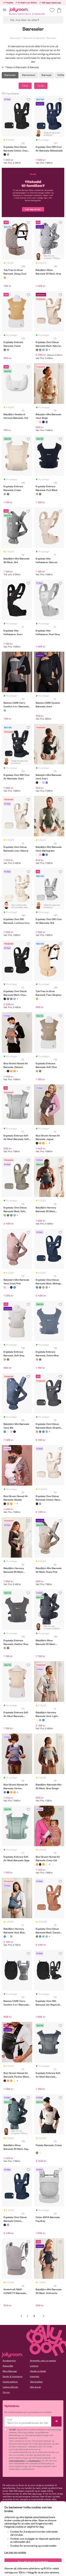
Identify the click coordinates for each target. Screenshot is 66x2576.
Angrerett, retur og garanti (43, 2360)
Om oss (6, 2392)
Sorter (41, 85)
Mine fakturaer (10, 2371)
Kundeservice (9, 2360)
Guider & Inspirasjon (13, 2376)
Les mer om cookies (15, 2552)
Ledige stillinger (10, 2387)
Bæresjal (46, 75)
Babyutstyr (15, 38)
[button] (4, 9)
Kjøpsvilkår (8, 2366)
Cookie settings (10, 2381)
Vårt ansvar (35, 2387)
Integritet (34, 2376)
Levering (34, 2366)
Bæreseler (10, 75)
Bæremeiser (28, 75)
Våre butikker (36, 2381)
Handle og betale (38, 2371)
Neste (43, 2316)
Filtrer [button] (25, 85)
